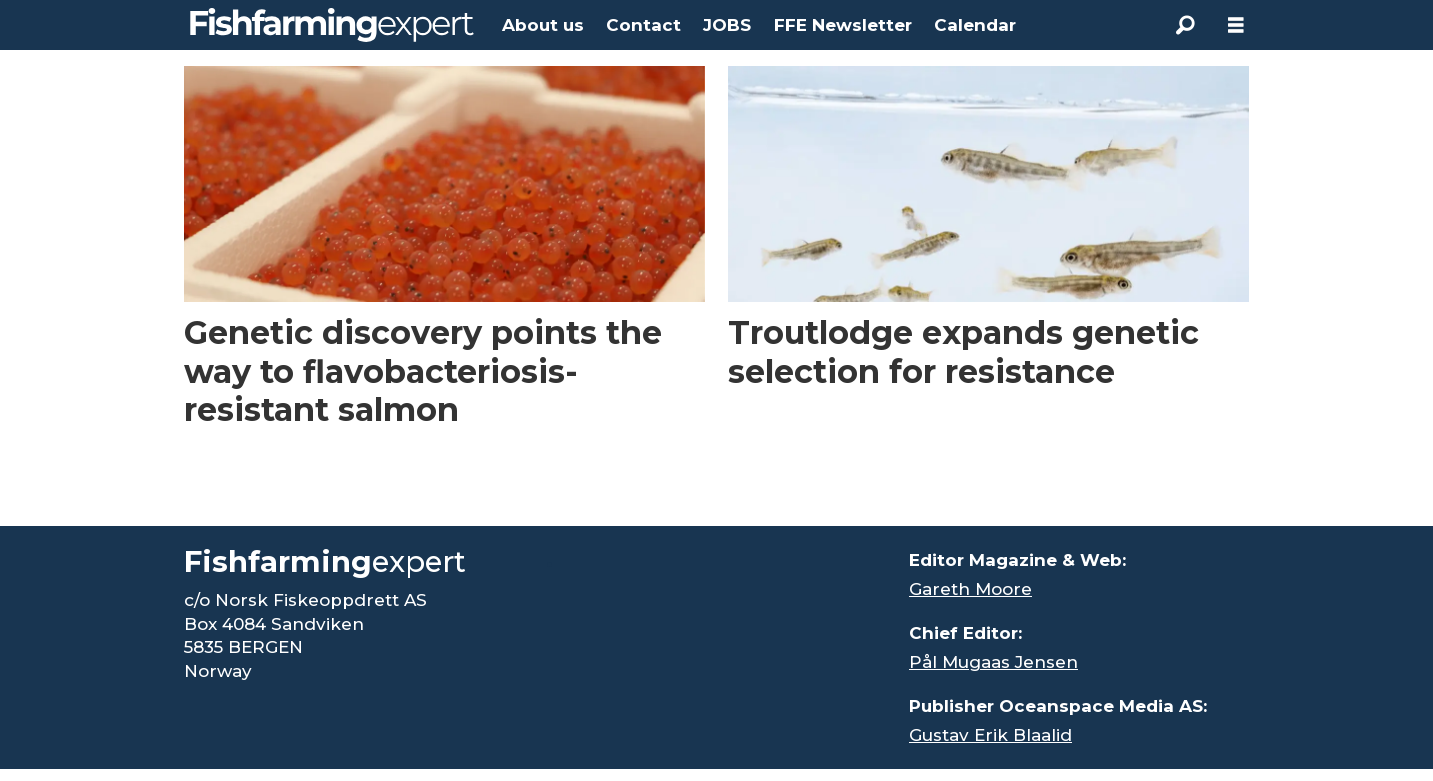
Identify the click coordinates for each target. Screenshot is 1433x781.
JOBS (727, 25)
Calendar (975, 25)
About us (543, 25)
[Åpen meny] (1236, 25)
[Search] (1186, 25)
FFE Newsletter (843, 25)
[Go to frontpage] (332, 25)
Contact (643, 25)
